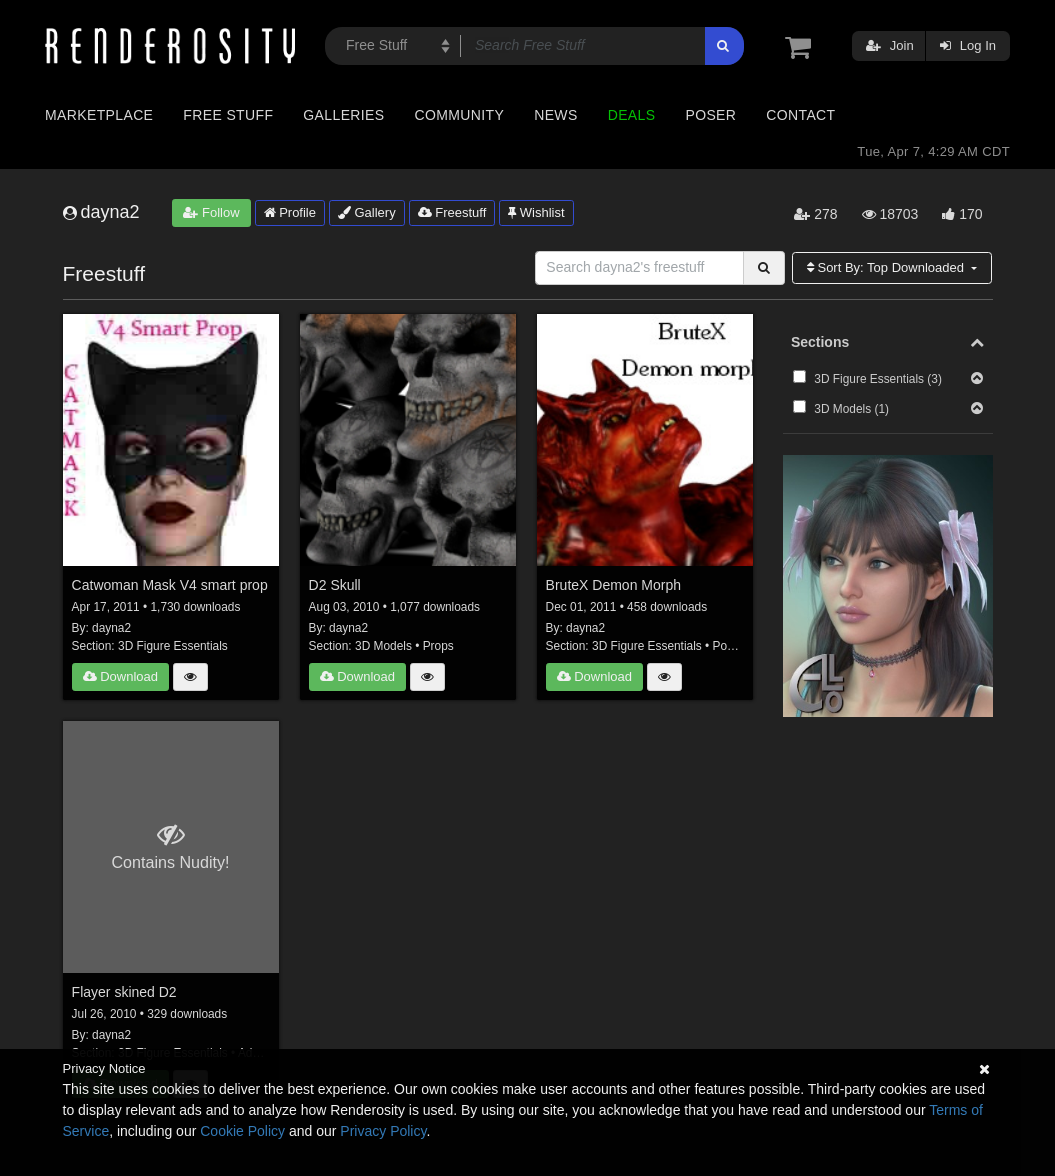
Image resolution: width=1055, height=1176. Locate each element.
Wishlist (536, 212)
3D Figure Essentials (173, 646)
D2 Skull (335, 585)
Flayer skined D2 (124, 992)
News (555, 115)
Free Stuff (228, 115)
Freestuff (452, 212)
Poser (710, 115)
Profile (290, 212)
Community (460, 115)
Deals (632, 115)
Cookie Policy (242, 1131)
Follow (211, 212)
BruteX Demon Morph (613, 585)
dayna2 (111, 628)
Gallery (367, 212)
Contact (800, 115)
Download (120, 676)
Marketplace (99, 115)
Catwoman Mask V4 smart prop (170, 585)
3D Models (383, 646)
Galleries (343, 115)
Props (438, 646)
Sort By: (887, 267)
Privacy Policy (383, 1131)
